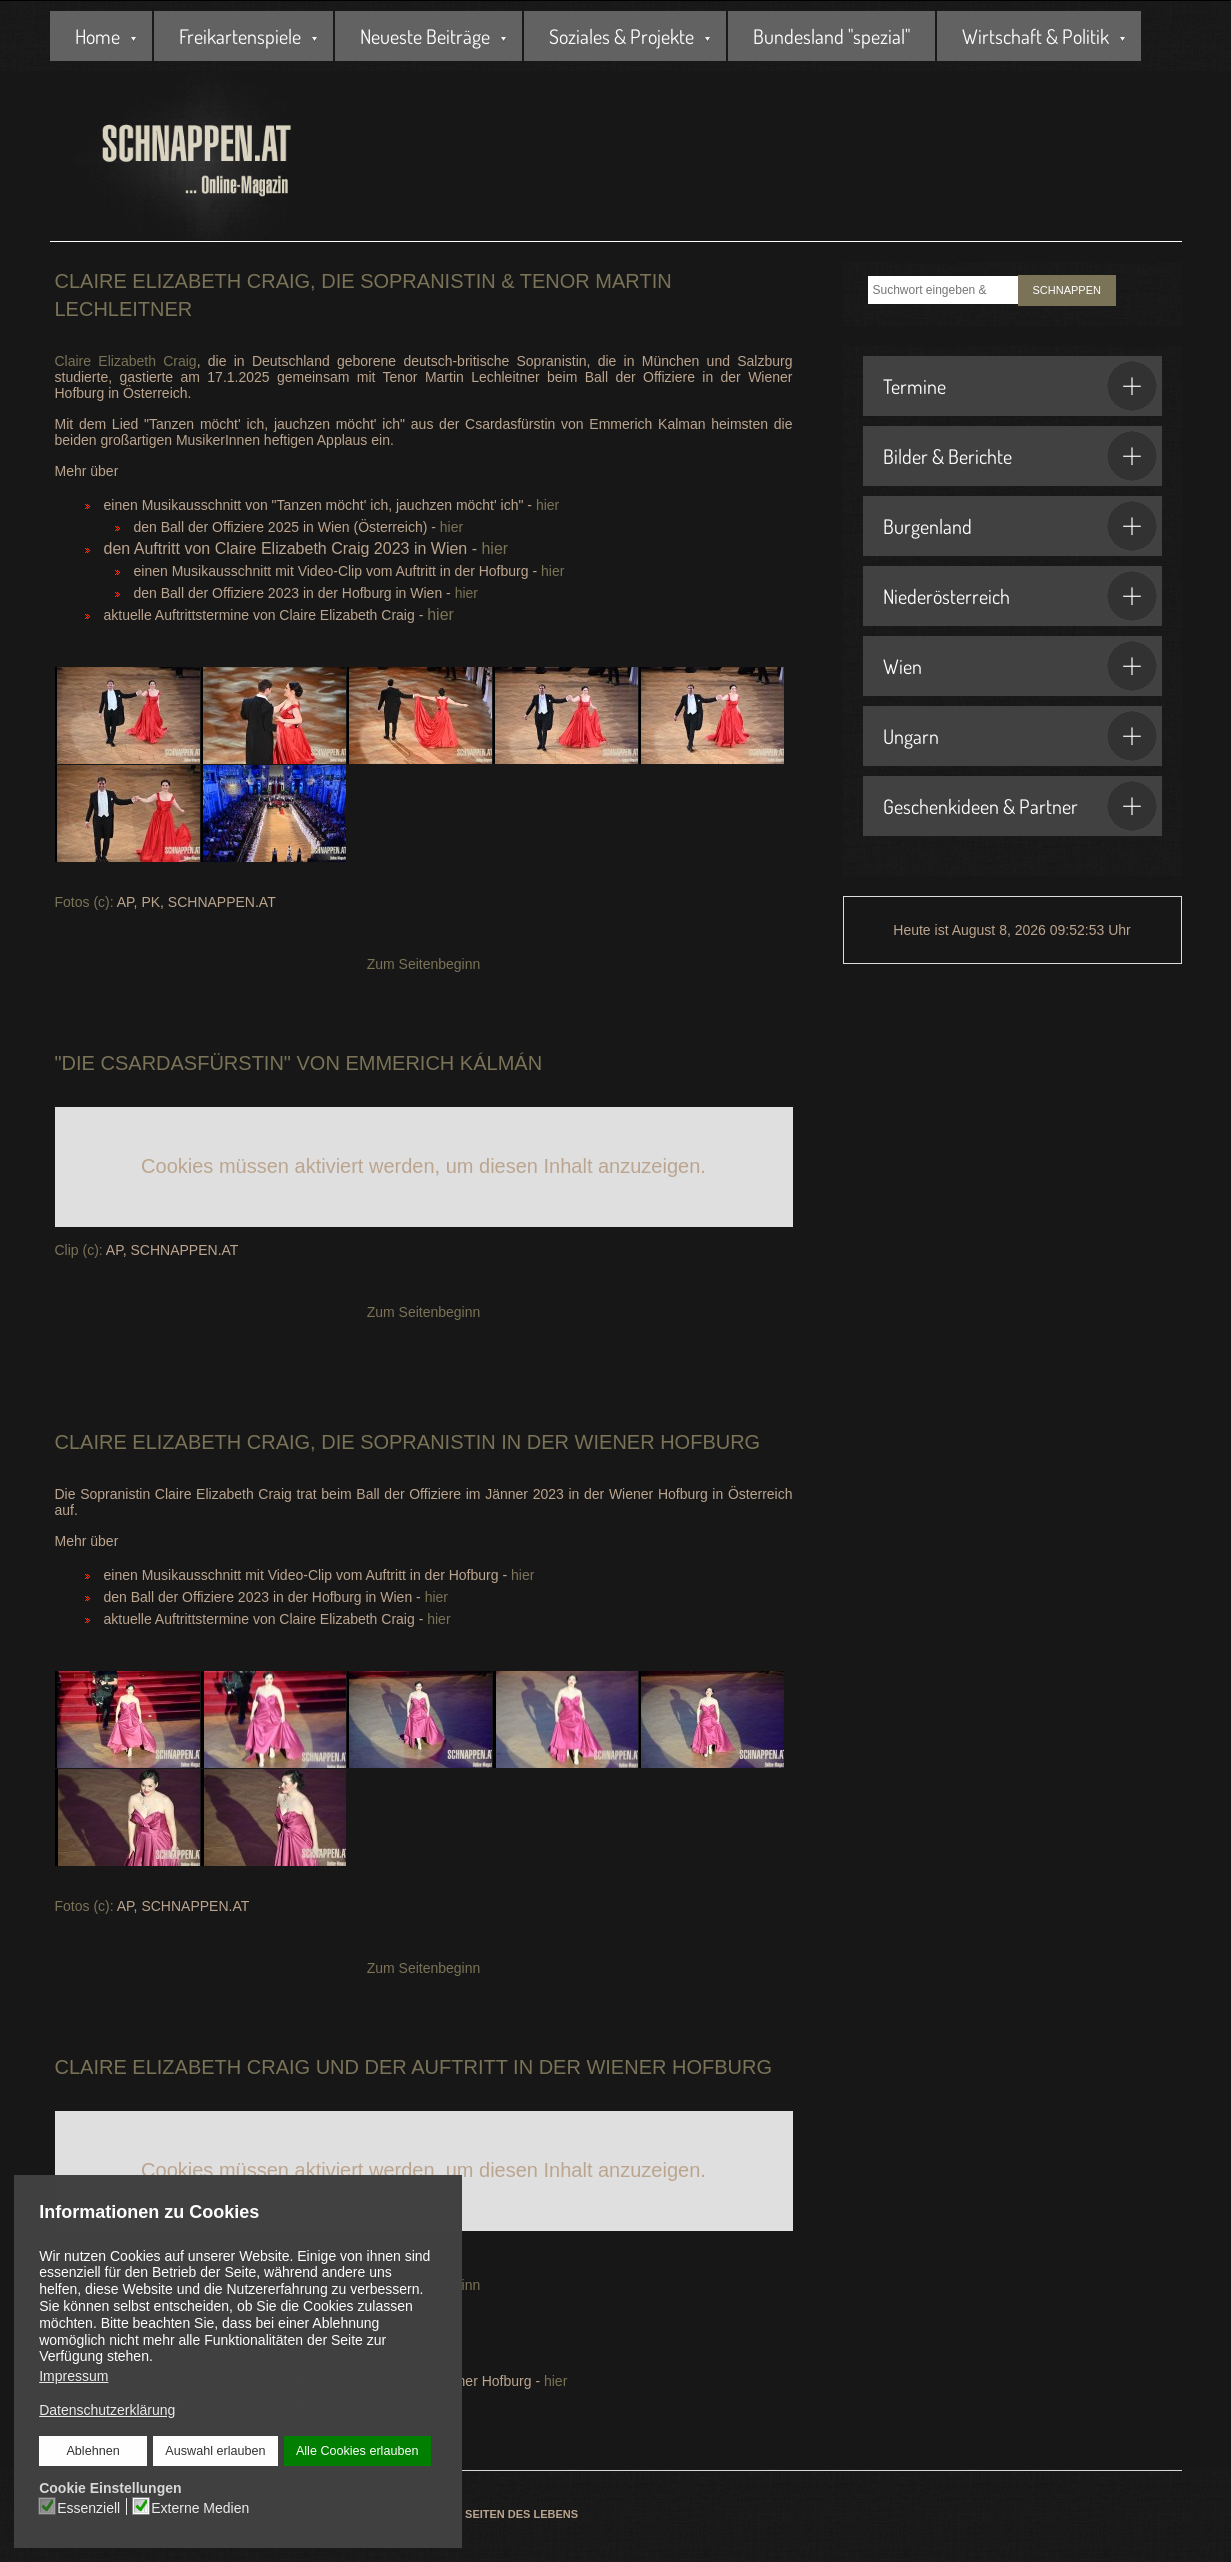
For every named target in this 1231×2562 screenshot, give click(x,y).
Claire (91, 1442)
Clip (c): (79, 1250)
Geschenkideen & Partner (1020, 806)
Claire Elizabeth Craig (126, 361)
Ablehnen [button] (93, 2451)
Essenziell (88, 2507)
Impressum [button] (73, 2376)
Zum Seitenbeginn (424, 964)
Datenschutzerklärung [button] (107, 2410)
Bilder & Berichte (1020, 456)
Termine (1020, 386)
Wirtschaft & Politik (1035, 36)
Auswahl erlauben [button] (215, 2451)
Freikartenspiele (240, 36)
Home (97, 36)
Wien (1020, 666)
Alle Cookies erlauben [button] (357, 2451)
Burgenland (1020, 526)
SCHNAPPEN (1067, 290)
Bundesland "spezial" (831, 36)
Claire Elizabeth (148, 2067)
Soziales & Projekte (621, 36)
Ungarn (1020, 736)
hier (547, 505)
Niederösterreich (1020, 596)
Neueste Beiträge (425, 36)
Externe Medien (200, 2507)
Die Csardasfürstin (173, 1063)
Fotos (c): (84, 902)
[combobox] (943, 290)
